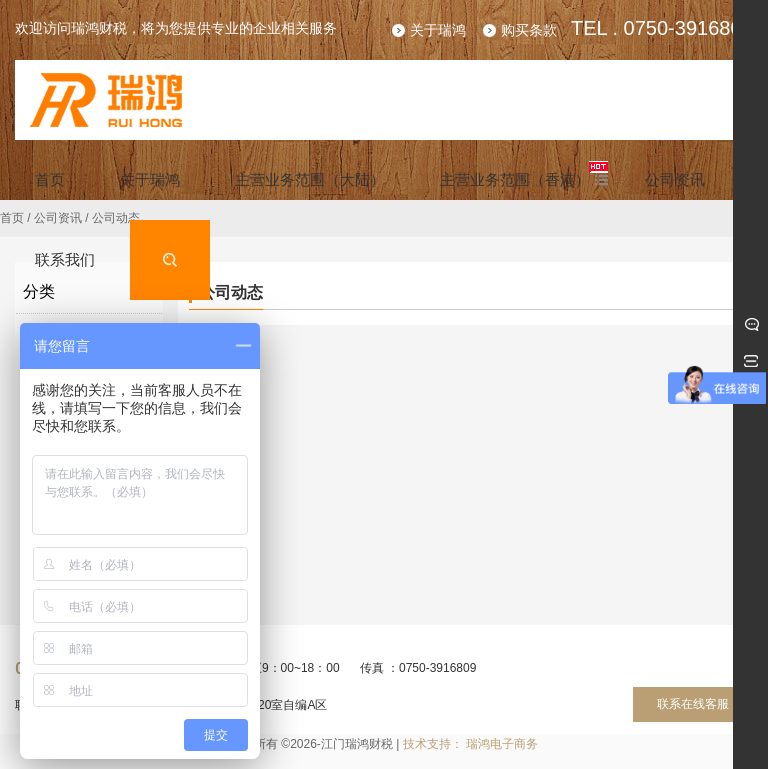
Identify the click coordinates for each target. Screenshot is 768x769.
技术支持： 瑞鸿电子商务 (470, 744)
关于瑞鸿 (438, 30)
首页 (12, 218)
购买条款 (529, 30)
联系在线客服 (693, 704)
